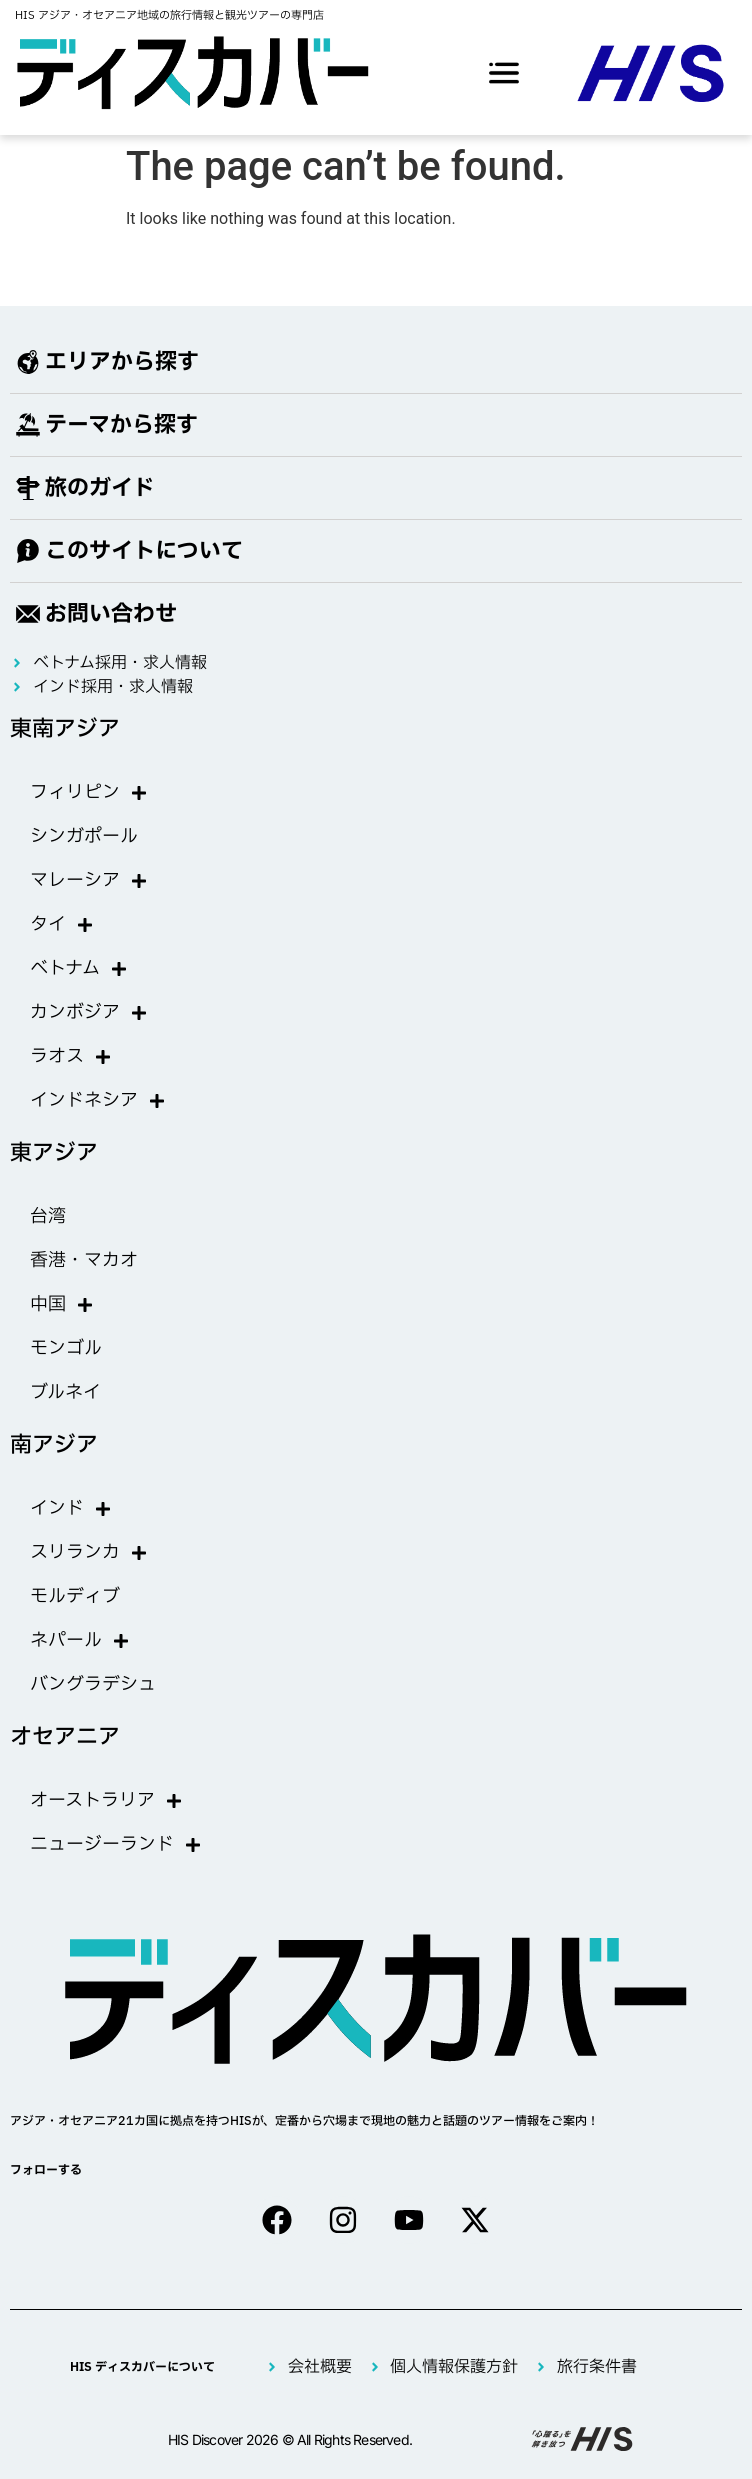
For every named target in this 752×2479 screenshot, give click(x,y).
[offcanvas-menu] (504, 73)
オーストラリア (106, 1801)
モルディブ (75, 1596)
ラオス (71, 1057)
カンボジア (89, 1013)
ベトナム (79, 969)
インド (71, 1509)
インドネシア (98, 1101)
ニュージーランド (116, 1845)
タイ (62, 925)
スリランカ (89, 1553)
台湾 (48, 1216)
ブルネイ (65, 1392)
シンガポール (84, 836)
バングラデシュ (93, 1684)
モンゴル (66, 1348)
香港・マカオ (84, 1260)
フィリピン (89, 793)
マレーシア (89, 881)
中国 (62, 1305)
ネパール (80, 1641)
